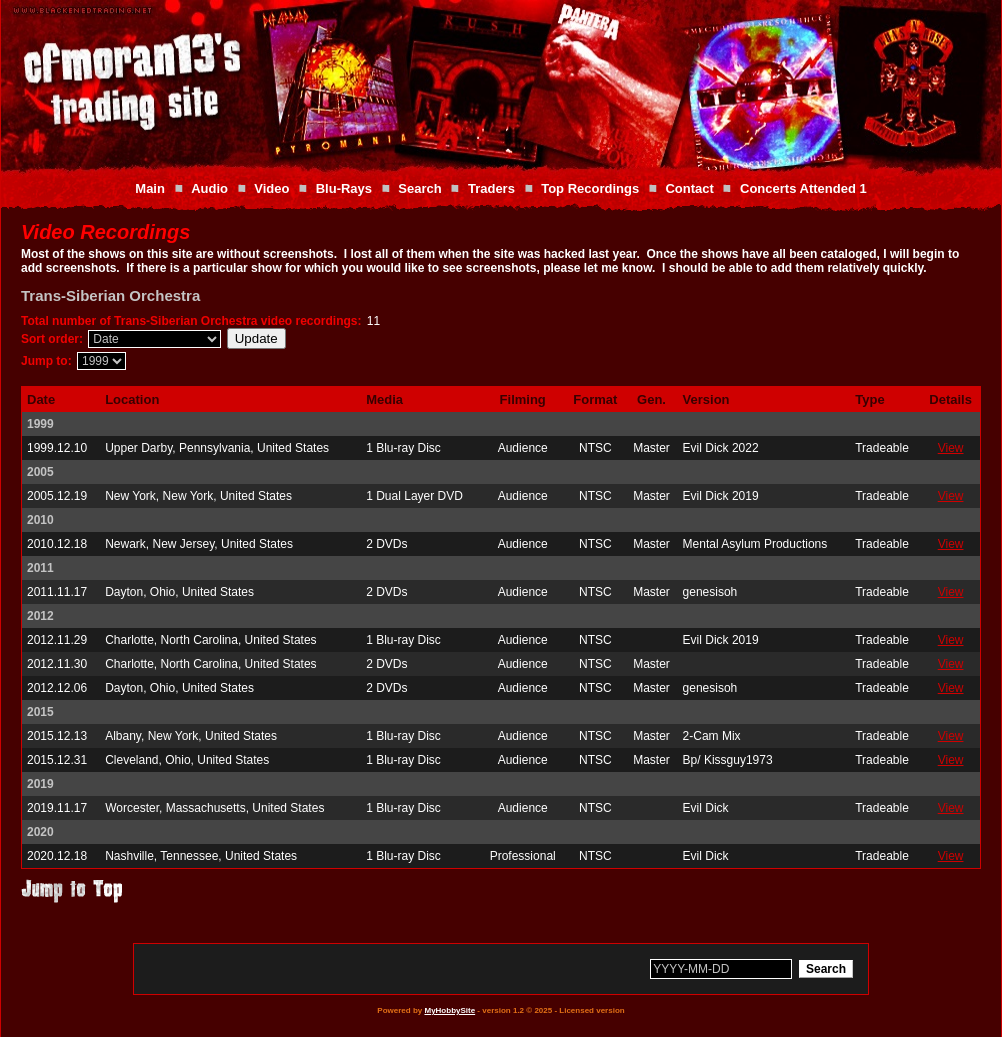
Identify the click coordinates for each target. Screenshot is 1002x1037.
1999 (40, 424)
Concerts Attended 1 (803, 188)
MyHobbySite (449, 1010)
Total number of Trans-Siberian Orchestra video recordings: (191, 321)
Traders (491, 188)
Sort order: (52, 339)
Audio (209, 188)
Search (419, 188)
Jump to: (46, 361)
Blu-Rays (344, 188)
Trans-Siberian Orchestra (110, 295)
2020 (40, 832)
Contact (689, 188)
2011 (40, 568)
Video (271, 188)
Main (150, 188)
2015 (40, 712)
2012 (40, 616)
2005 (40, 472)
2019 (40, 784)
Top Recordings (590, 188)
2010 (40, 520)
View (951, 448)
